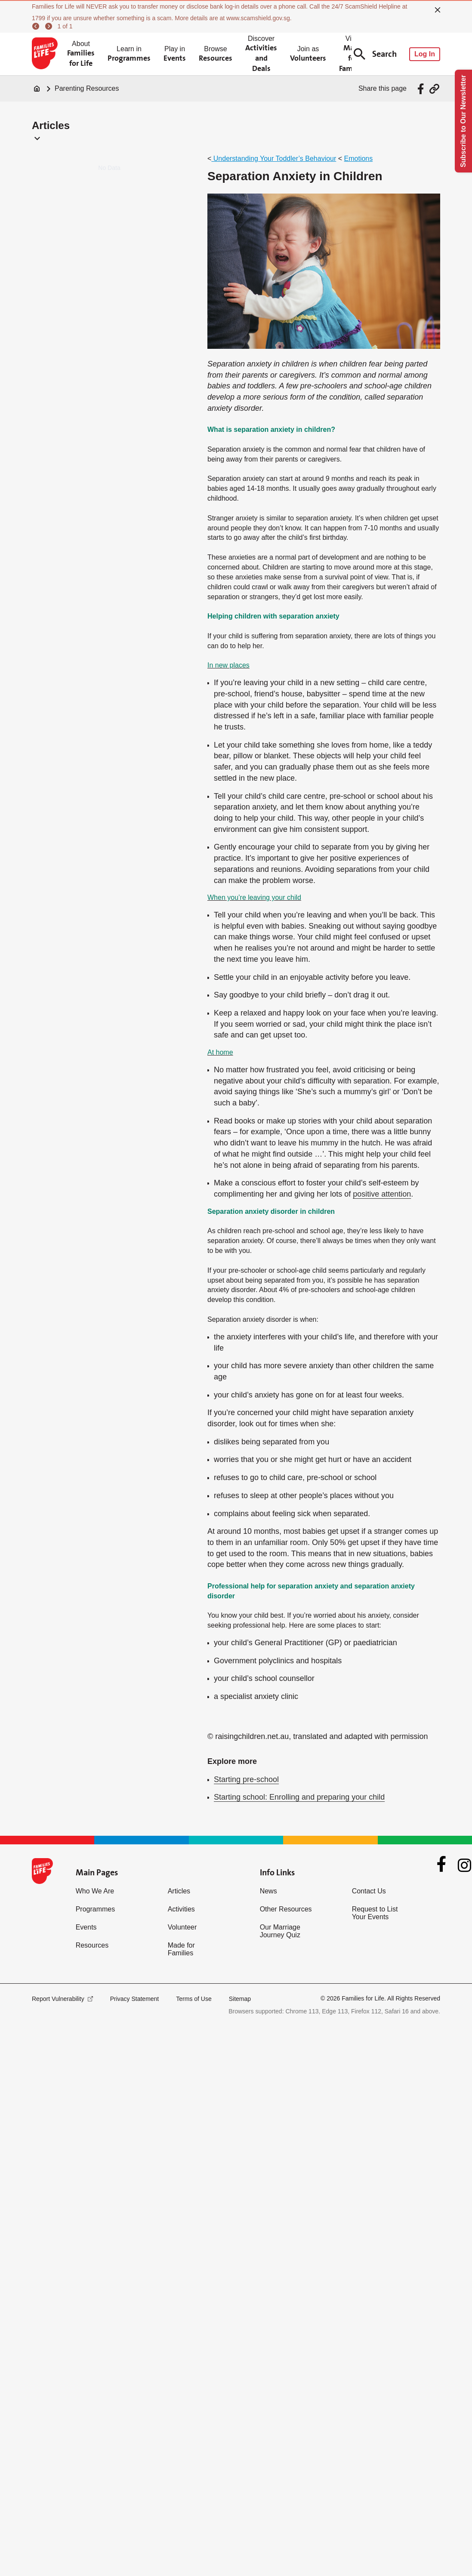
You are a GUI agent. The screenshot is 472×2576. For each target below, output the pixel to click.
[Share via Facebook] (422, 88)
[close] (438, 10)
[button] (35, 138)
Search (375, 54)
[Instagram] (464, 1865)
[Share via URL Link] (434, 89)
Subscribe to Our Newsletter (463, 121)
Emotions (358, 158)
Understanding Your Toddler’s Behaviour (273, 158)
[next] (50, 26)
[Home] (37, 88)
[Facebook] (441, 1865)
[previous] (37, 26)
